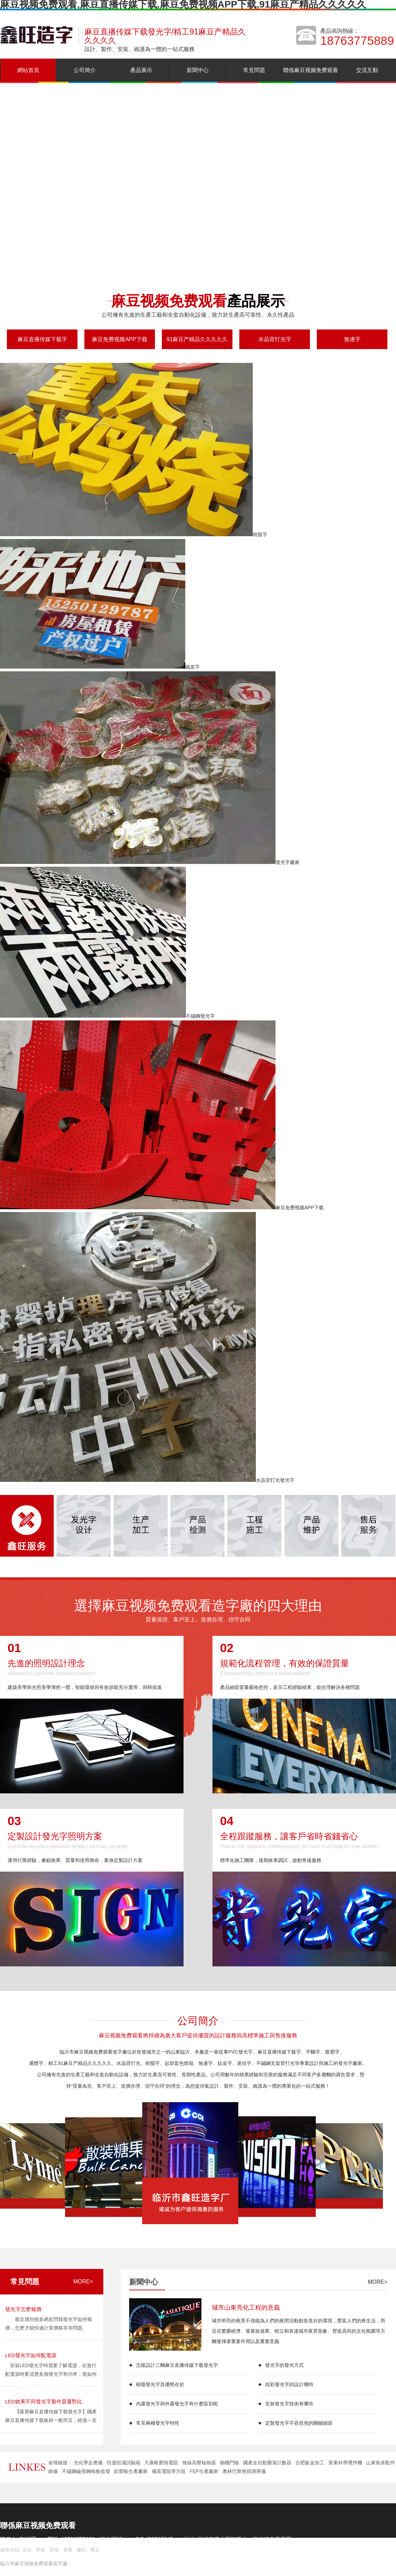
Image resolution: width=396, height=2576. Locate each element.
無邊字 (352, 339)
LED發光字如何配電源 (30, 2355)
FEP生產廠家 (204, 2471)
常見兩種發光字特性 (157, 2423)
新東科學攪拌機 (345, 2462)
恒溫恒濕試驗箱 (123, 2462)
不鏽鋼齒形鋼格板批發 (86, 2471)
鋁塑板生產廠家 (131, 2471)
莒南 (54, 2550)
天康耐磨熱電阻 (161, 2462)
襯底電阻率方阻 (169, 2471)
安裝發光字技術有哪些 (289, 2403)
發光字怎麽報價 (23, 2309)
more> (83, 2281)
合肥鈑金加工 (309, 2462)
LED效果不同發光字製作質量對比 (43, 2401)
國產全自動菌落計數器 (267, 2462)
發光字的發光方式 (284, 2365)
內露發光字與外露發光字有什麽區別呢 (177, 2403)
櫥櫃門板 (229, 2462)
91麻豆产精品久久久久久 (197, 339)
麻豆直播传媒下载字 (42, 339)
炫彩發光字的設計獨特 (289, 2384)
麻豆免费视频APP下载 (119, 339)
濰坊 (81, 2550)
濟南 (40, 2550)
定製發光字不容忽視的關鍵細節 (299, 2423)
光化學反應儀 (88, 2462)
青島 (68, 2550)
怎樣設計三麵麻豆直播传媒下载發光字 (177, 2365)
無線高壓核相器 (199, 2462)
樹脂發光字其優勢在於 (160, 2384)
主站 (26, 2550)
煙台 (95, 2550)
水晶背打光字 (274, 339)
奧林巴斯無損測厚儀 (244, 2471)
